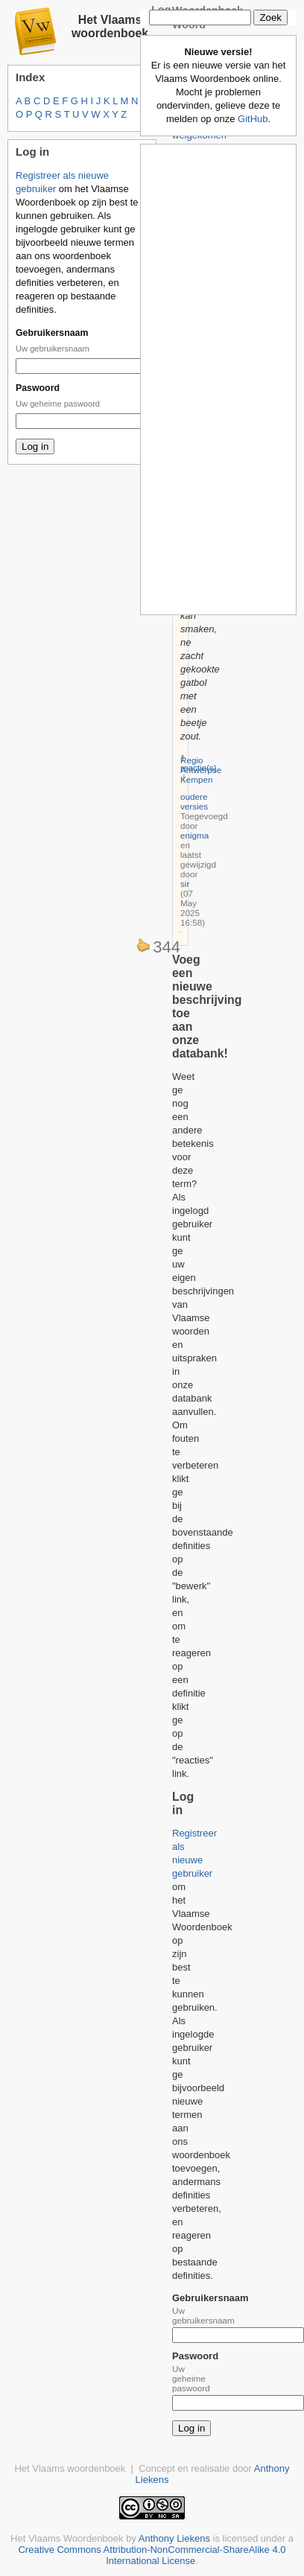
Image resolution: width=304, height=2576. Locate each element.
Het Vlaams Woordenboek (67, 2538)
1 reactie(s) (198, 762)
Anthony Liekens (174, 2538)
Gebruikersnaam (52, 333)
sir (184, 883)
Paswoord (38, 388)
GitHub (252, 118)
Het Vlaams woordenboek (110, 26)
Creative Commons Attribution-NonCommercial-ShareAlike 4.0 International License (151, 2555)
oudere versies (194, 801)
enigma (194, 835)
